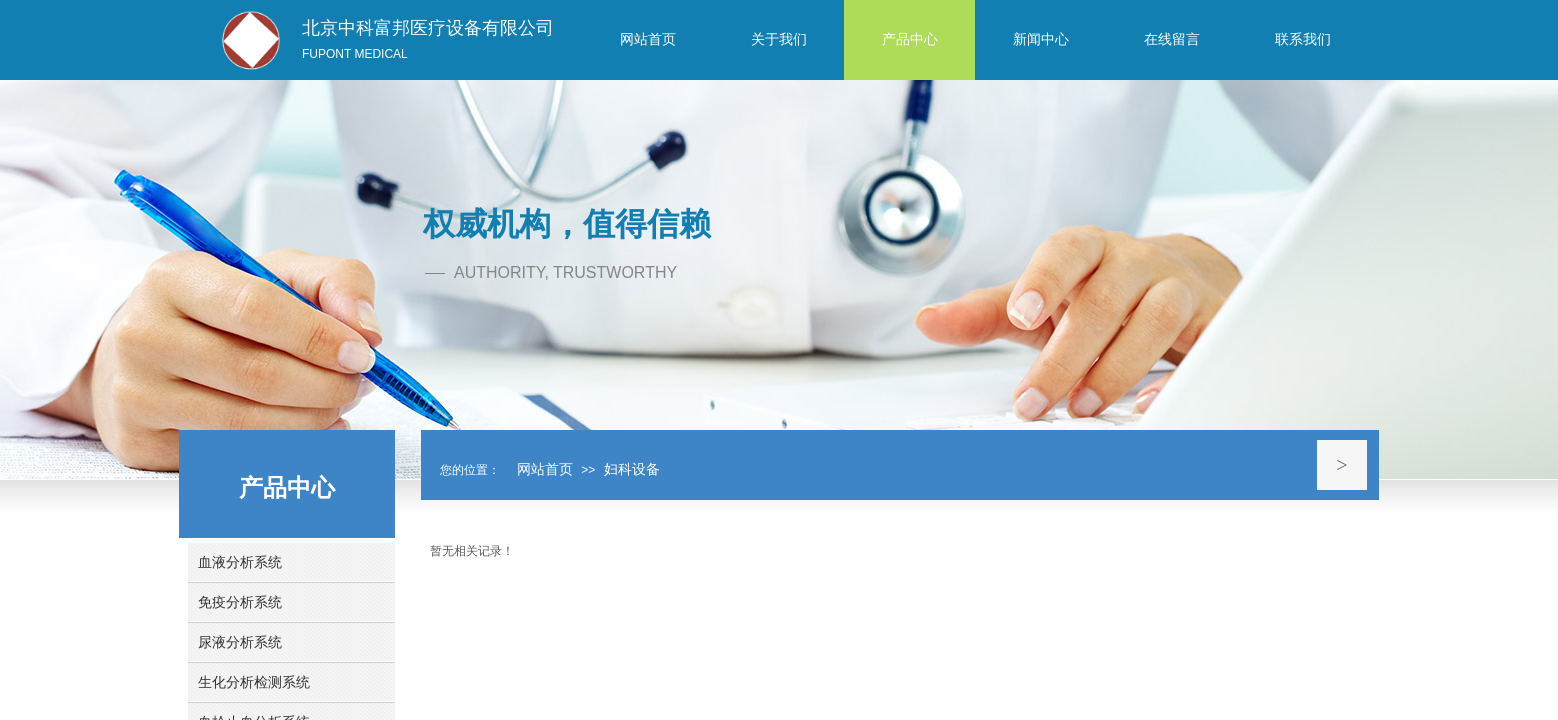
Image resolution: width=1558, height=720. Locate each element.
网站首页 (545, 469)
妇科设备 (632, 469)
